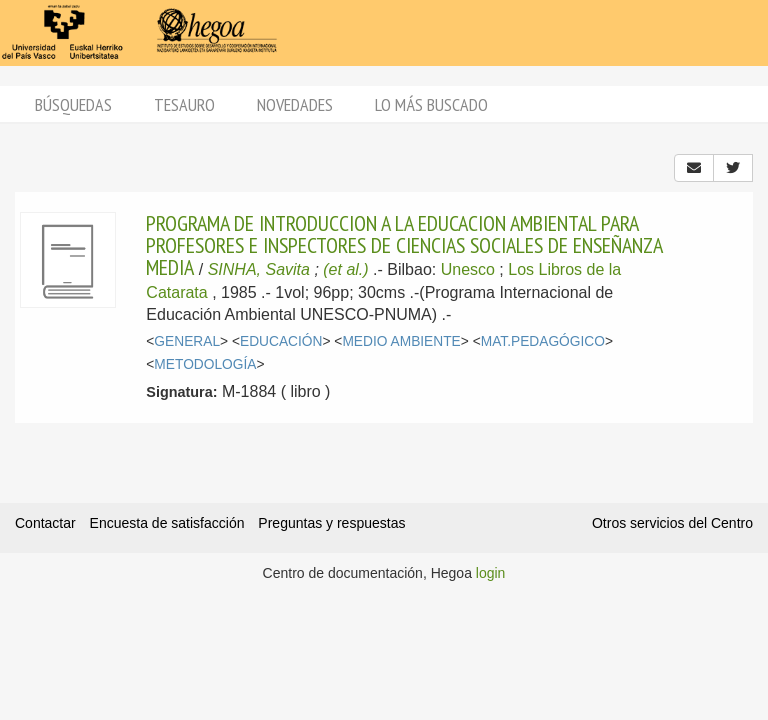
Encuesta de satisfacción (167, 523)
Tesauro (184, 104)
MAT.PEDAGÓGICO (543, 341)
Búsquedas (73, 104)
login (491, 573)
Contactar (45, 523)
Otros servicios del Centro (672, 523)
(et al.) (345, 269)
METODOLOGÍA (205, 364)
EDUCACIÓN (281, 341)
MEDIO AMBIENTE (401, 341)
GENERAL (187, 341)
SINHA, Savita (259, 269)
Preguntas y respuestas (331, 523)
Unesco (468, 269)
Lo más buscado (431, 104)
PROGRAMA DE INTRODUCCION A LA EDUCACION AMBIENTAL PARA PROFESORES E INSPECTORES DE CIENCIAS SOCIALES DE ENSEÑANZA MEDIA (404, 245)
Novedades (295, 104)
